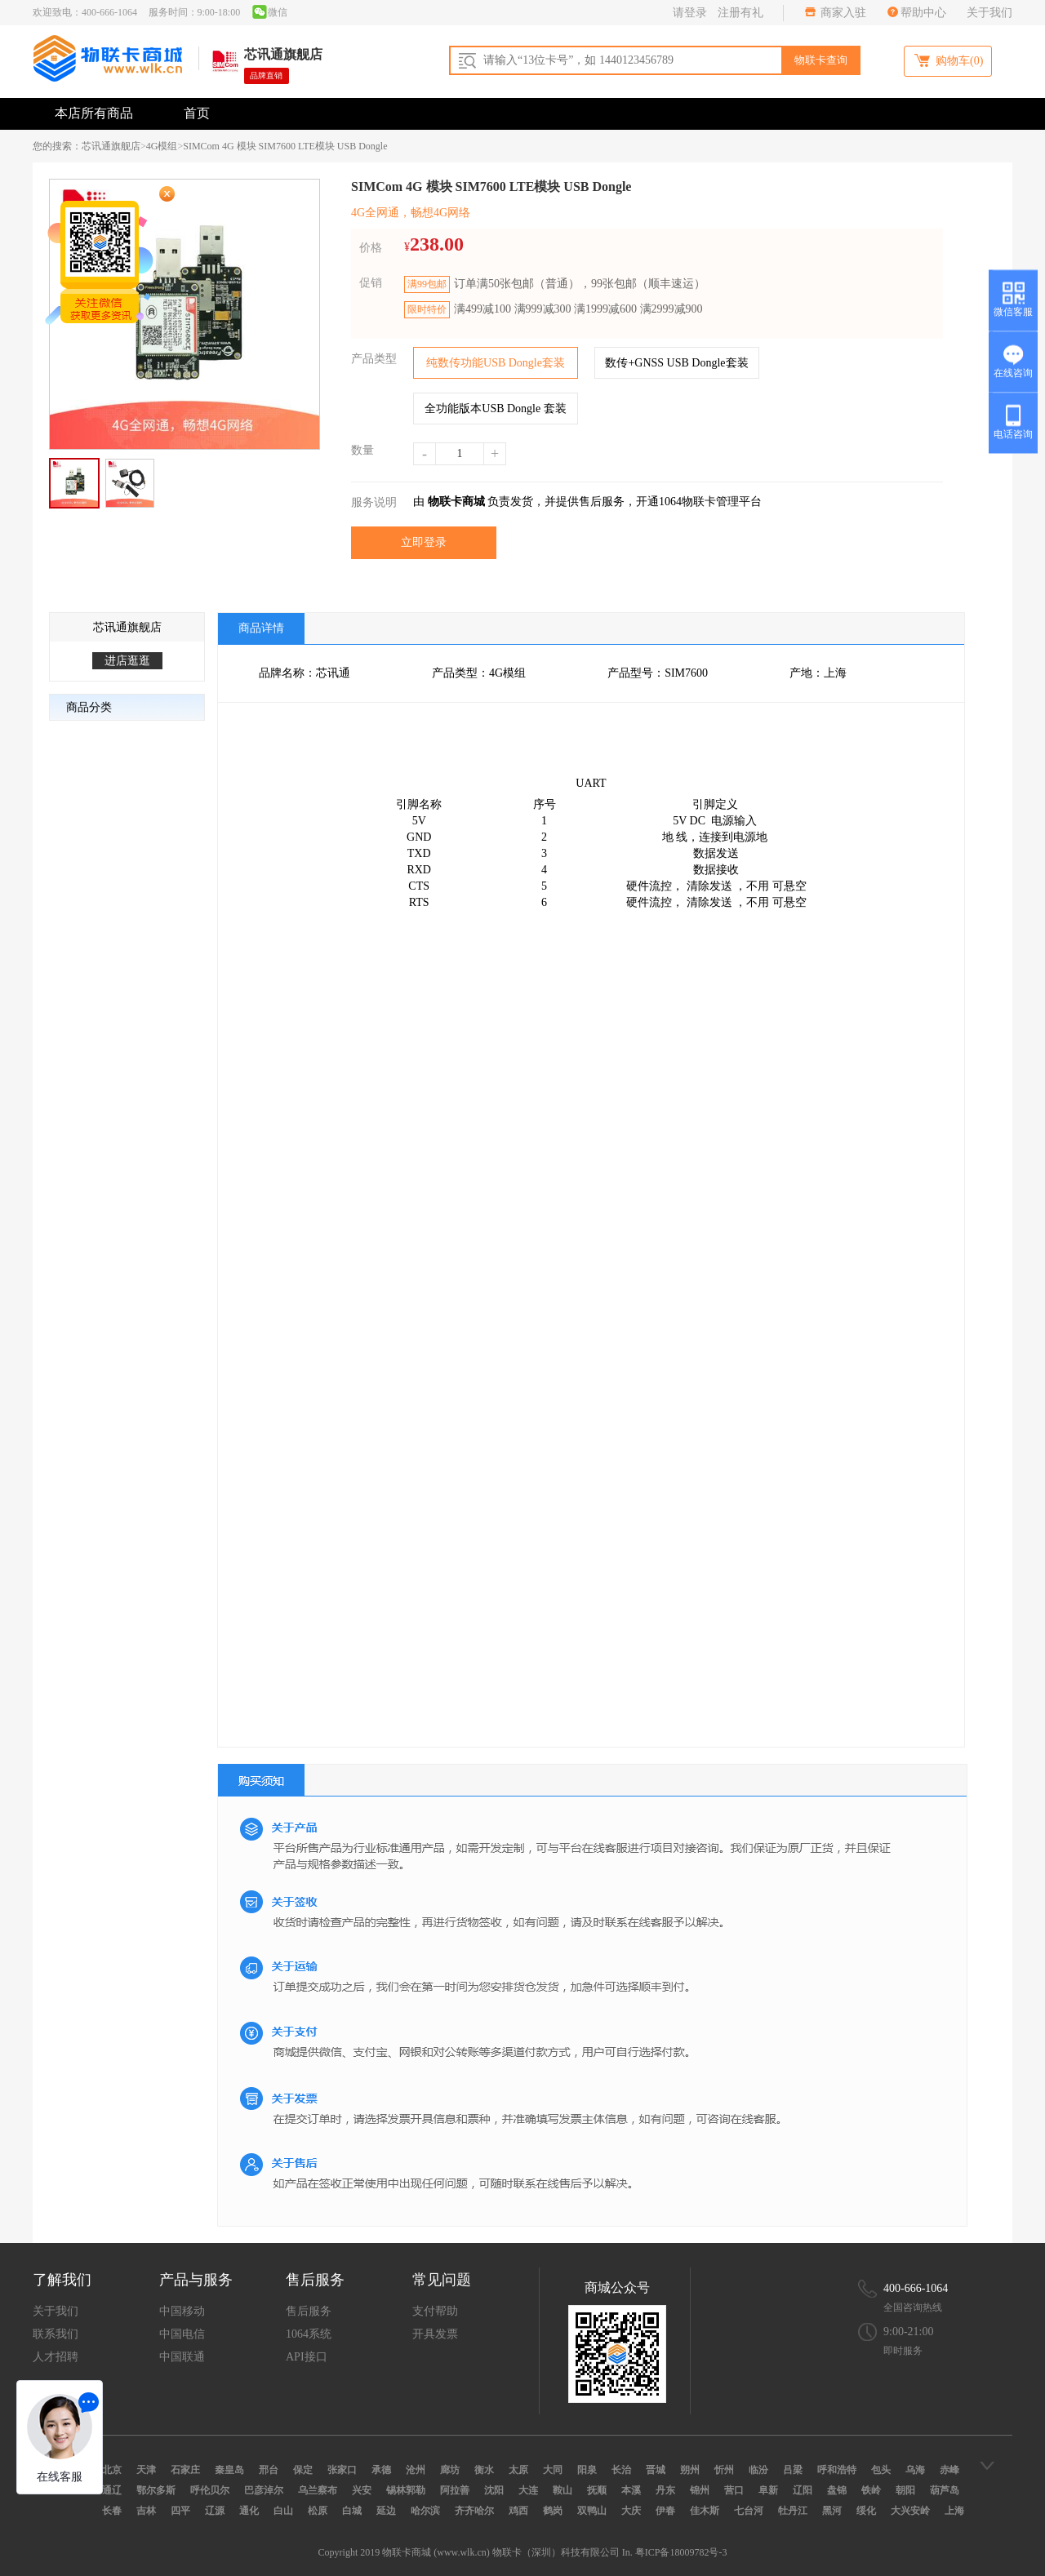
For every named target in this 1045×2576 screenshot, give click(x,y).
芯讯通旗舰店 (111, 146)
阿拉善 (454, 2490)
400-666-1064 (915, 2288)
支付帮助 (435, 2311)
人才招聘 (55, 2357)
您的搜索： (57, 146)
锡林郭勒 (405, 2490)
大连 (528, 2490)
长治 (621, 2470)
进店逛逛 (127, 661)
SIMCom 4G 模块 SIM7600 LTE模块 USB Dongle (285, 146)
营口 (734, 2490)
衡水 (484, 2470)
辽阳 (802, 2490)
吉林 (146, 2510)
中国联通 (182, 2357)
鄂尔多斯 (156, 2490)
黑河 (832, 2510)
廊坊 (450, 2470)
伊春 (665, 2510)
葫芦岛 (944, 2490)
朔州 (690, 2470)
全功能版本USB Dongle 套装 (495, 408)
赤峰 (949, 2470)
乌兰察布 (317, 2490)
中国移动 (182, 2311)
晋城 (655, 2470)
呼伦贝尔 (209, 2490)
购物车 (948, 60)
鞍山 (562, 2490)
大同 (553, 2470)
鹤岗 (553, 2510)
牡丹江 (792, 2510)
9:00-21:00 (908, 2331)
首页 (197, 113)
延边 (386, 2510)
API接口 (306, 2357)
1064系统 (308, 2334)
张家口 (342, 2470)
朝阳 (905, 2490)
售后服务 (308, 2311)
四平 (180, 2510)
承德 (381, 2470)
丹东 (665, 2490)
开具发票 (435, 2334)
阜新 (768, 2490)
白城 (352, 2510)
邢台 (268, 2470)
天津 (146, 2470)
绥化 (866, 2510)
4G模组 (162, 146)
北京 (112, 2470)
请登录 (690, 13)
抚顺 (597, 2490)
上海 (954, 2510)
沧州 (415, 2470)
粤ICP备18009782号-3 (681, 2552)
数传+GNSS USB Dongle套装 (676, 363)
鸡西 (518, 2510)
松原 (317, 2510)
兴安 (361, 2490)
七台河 (748, 2510)
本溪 (631, 2490)
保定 (303, 2470)
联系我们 (55, 2334)
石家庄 (185, 2470)
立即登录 (424, 542)
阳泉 (587, 2470)
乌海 (915, 2470)
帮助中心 (923, 13)
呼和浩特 (836, 2470)
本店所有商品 (94, 113)
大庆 (631, 2510)
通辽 (112, 2490)
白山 (283, 2510)
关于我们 (989, 13)
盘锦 (837, 2490)
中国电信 (182, 2334)
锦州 (699, 2490)
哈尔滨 (425, 2510)
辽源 (215, 2510)
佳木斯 (704, 2510)
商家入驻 (842, 13)
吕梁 (793, 2470)
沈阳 (494, 2490)
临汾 (758, 2470)
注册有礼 (740, 13)
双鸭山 (592, 2510)
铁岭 (871, 2490)
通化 (249, 2510)
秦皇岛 (229, 2470)
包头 (881, 2470)
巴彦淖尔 (263, 2490)
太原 (518, 2470)
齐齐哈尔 (474, 2510)
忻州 (724, 2470)
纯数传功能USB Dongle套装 (495, 363)
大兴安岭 (910, 2510)
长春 (112, 2510)
